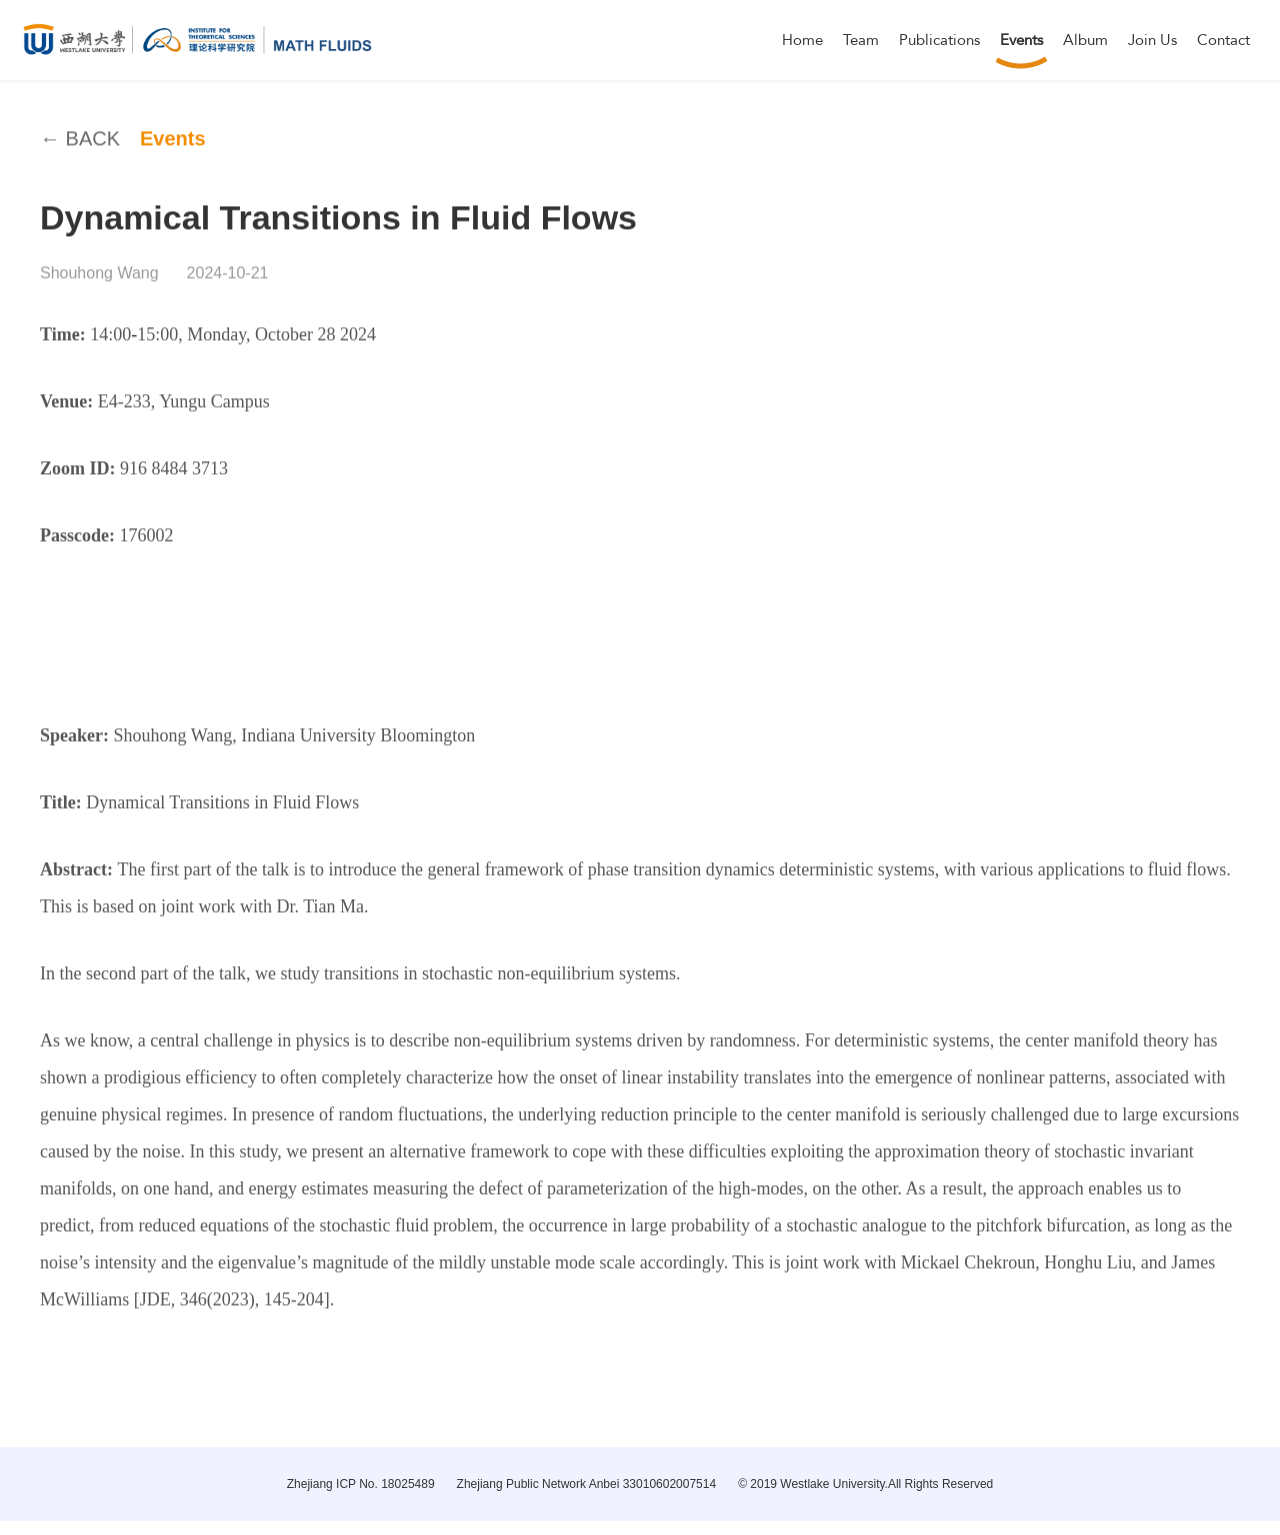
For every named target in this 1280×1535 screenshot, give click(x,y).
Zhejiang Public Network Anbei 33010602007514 (587, 1484)
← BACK (80, 152)
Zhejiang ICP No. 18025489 (361, 1484)
